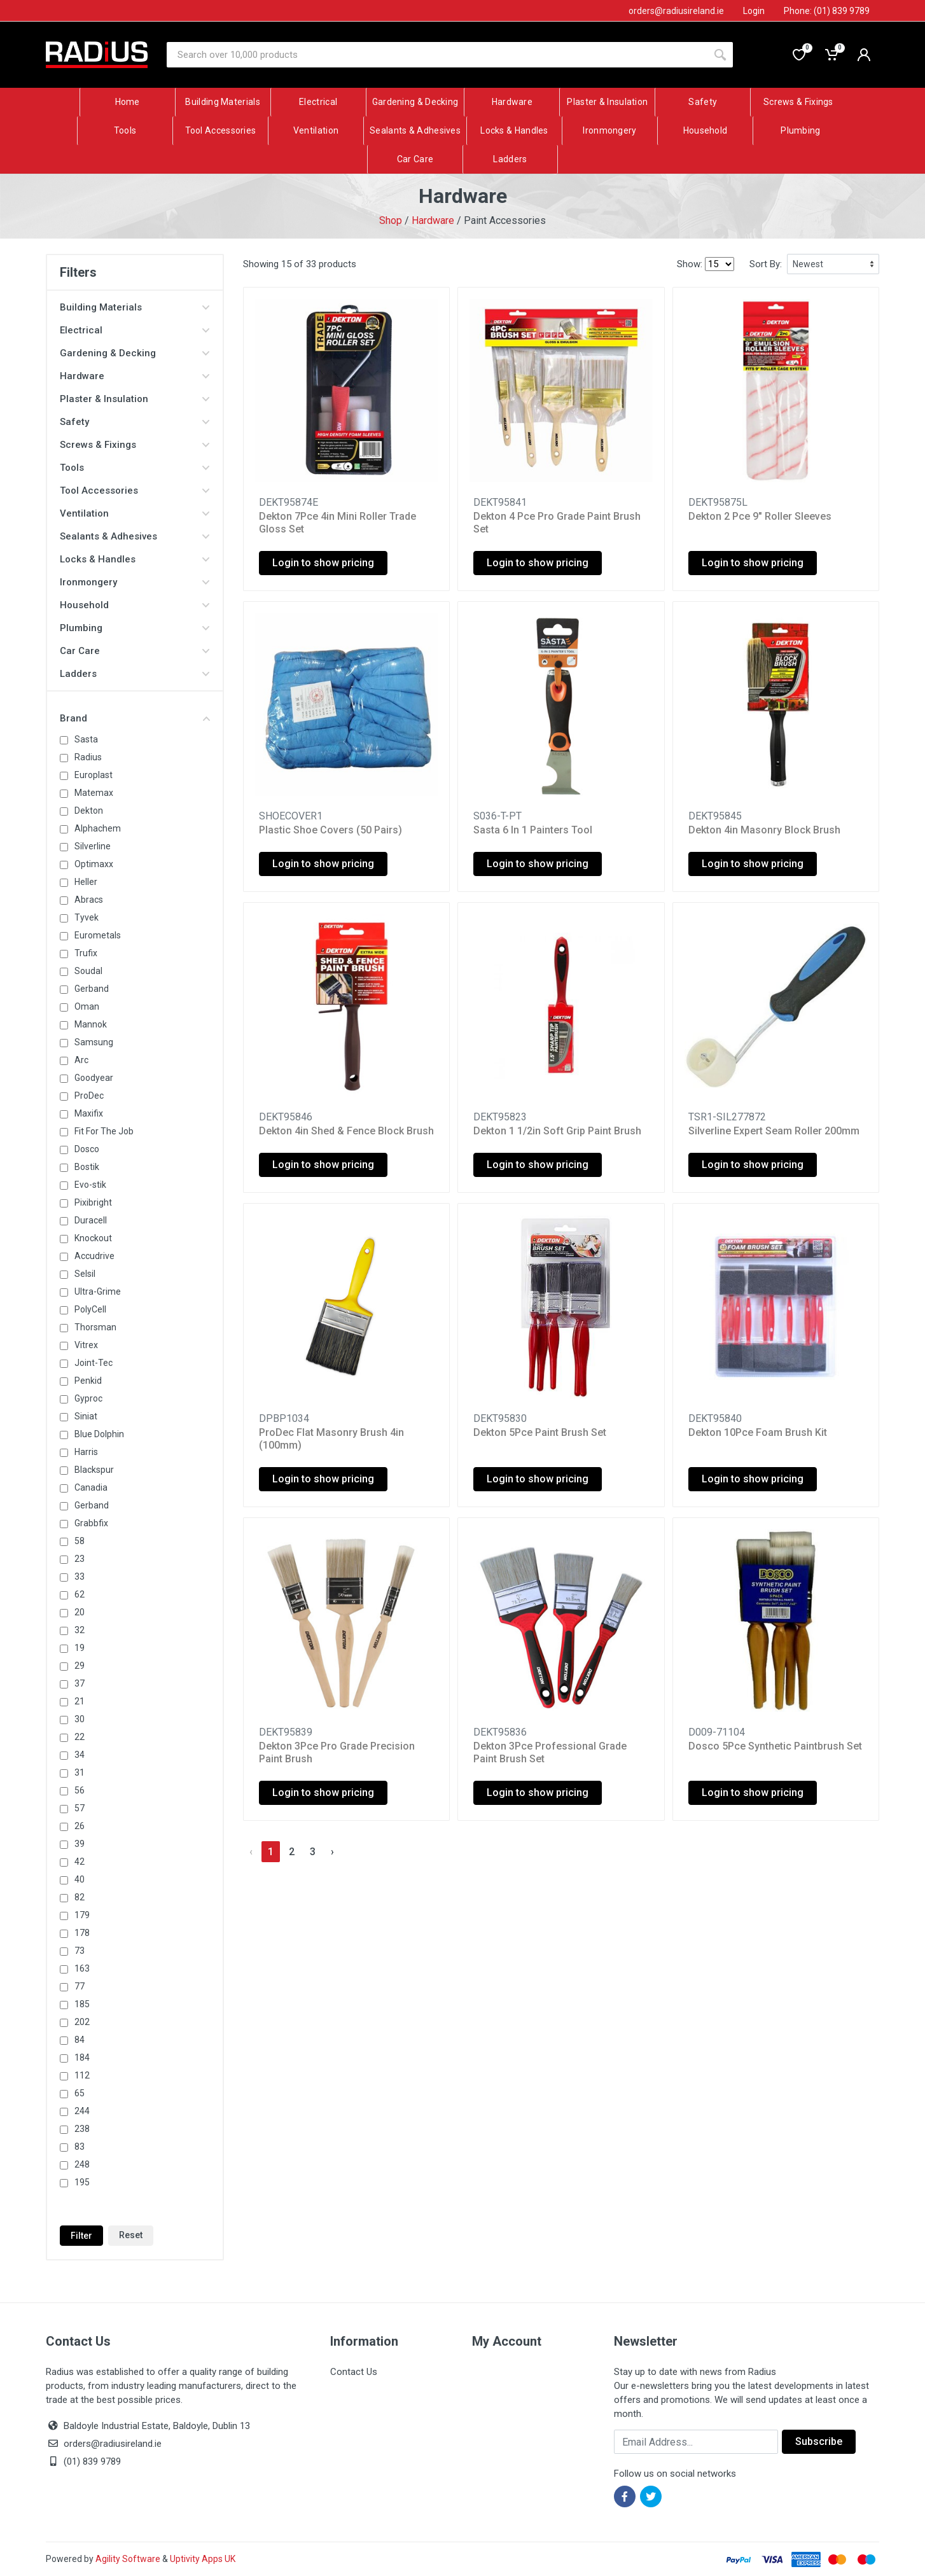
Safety (135, 422)
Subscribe (818, 2441)
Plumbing (135, 628)
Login (754, 11)
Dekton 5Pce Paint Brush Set (539, 1432)
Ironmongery (135, 582)
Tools (135, 467)
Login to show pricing (323, 563)
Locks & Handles (135, 559)
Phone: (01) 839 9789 (827, 11)
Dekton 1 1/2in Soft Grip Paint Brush (557, 1131)
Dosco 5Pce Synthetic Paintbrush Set (775, 1746)
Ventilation (135, 513)
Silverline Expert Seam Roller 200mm (773, 1131)
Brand (135, 718)
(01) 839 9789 (83, 2461)
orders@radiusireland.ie (113, 2443)
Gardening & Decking (135, 353)
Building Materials (135, 307)
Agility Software (127, 2559)
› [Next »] (332, 1852)
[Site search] (437, 54)
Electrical (135, 330)
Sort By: (765, 264)
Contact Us (353, 2372)
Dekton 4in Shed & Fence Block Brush (346, 1131)
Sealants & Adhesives (135, 536)
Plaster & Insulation (135, 399)
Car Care (135, 651)
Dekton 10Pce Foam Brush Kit (757, 1432)
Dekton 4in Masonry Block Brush (764, 830)
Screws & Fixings (135, 444)
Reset (131, 2235)
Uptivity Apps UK (202, 2559)
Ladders (135, 673)
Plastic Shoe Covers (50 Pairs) (330, 830)
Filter (81, 2236)
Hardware (433, 220)
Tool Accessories (135, 490)
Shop (390, 220)
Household (135, 605)
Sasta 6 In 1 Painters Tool (532, 830)
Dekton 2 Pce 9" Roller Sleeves (759, 516)
